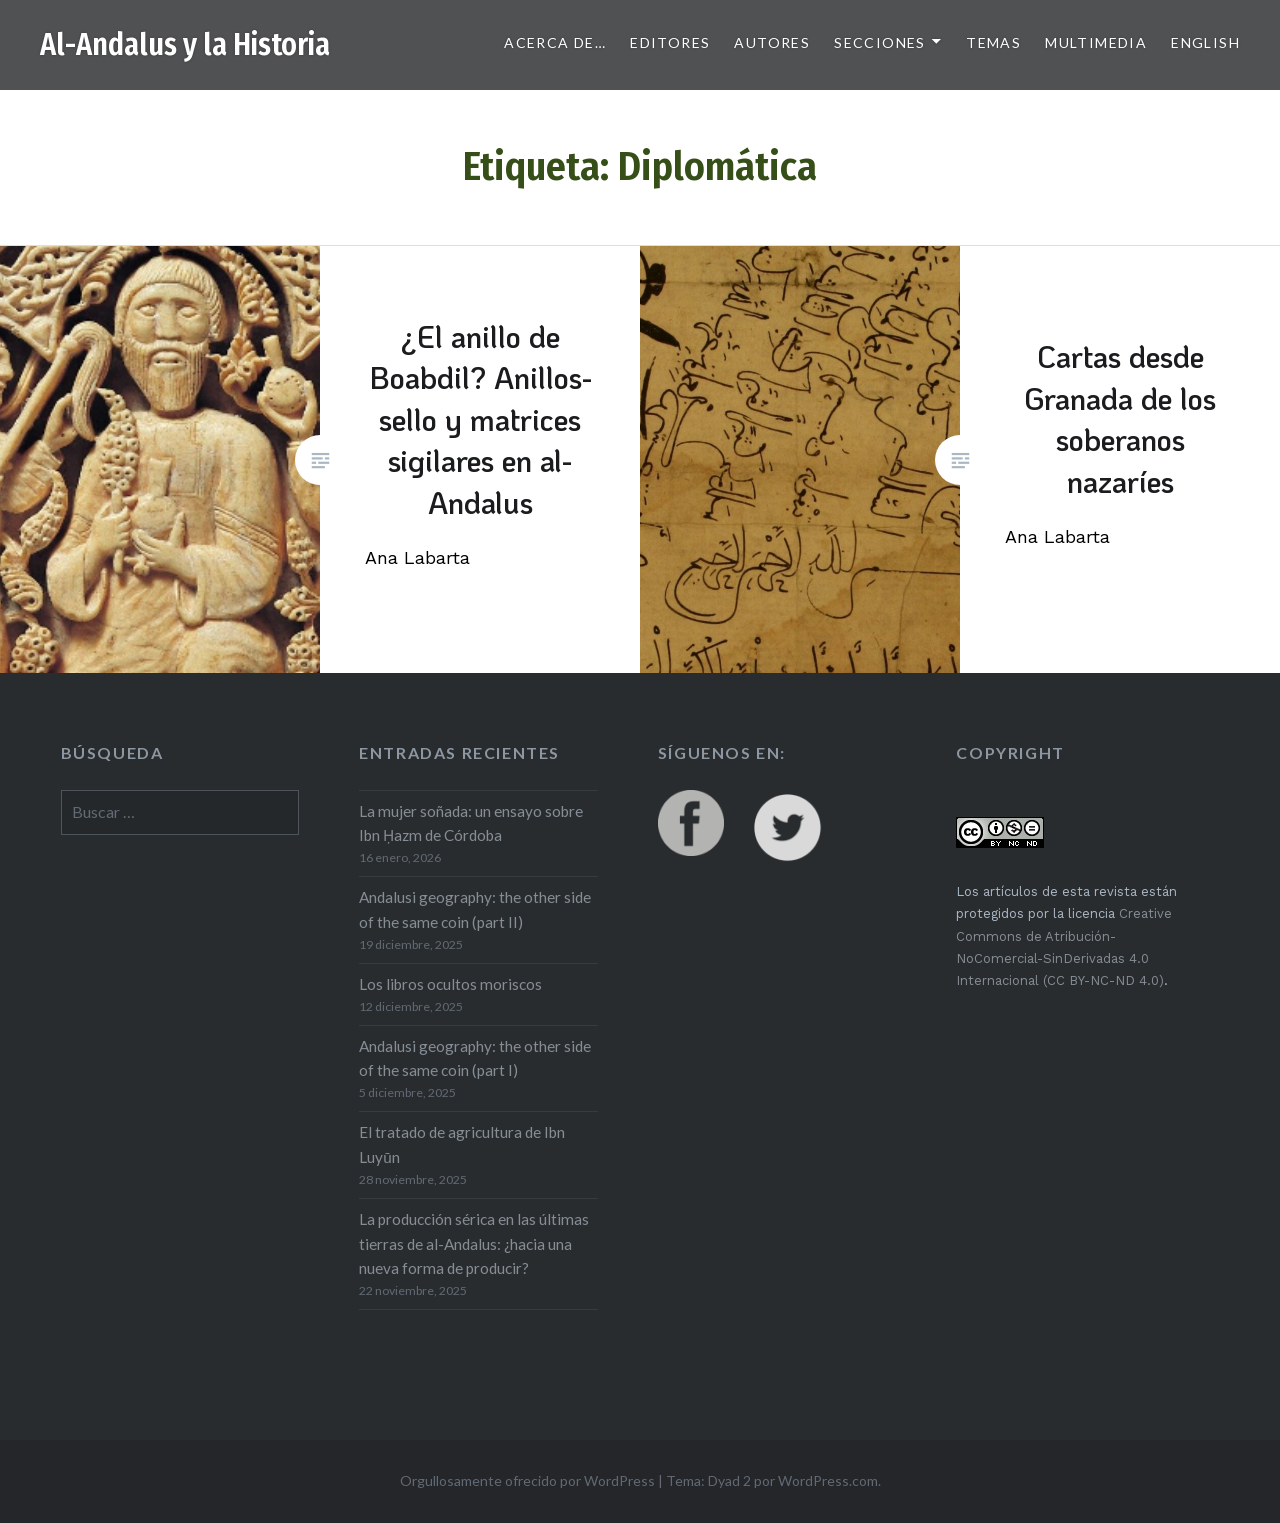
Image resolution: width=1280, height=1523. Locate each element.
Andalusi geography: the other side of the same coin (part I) (475, 1058)
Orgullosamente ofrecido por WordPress (527, 1480)
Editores (670, 42)
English (1205, 42)
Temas (993, 42)
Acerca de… (555, 42)
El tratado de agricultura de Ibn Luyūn (462, 1144)
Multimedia (1096, 42)
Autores (772, 42)
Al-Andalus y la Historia (185, 45)
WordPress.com (828, 1480)
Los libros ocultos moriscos (450, 984)
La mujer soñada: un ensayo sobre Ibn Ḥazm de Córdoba (471, 823)
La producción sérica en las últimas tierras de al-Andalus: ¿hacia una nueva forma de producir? (474, 1244)
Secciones (880, 42)
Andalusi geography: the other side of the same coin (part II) (475, 909)
